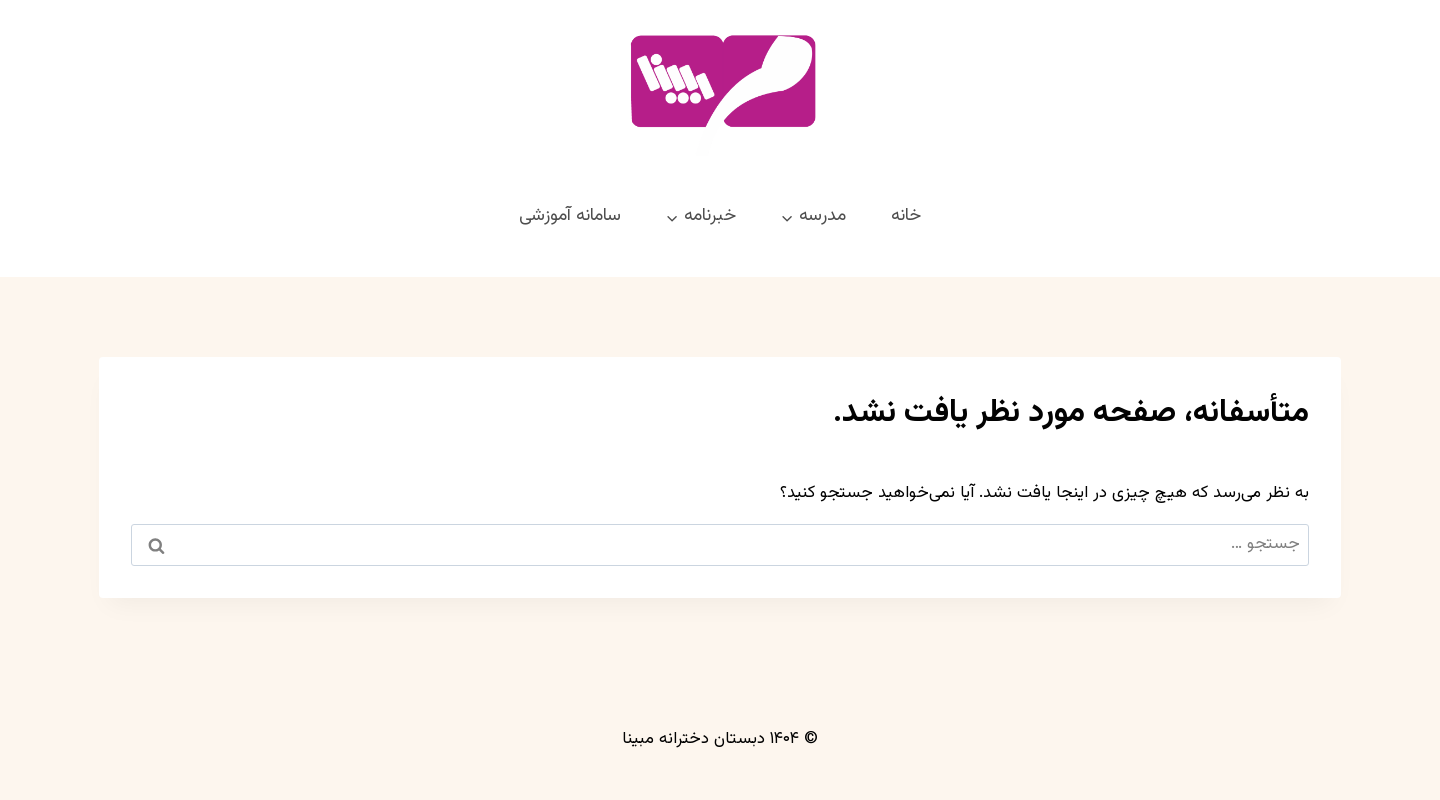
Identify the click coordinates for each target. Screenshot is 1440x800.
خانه (906, 216)
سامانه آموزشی (570, 216)
